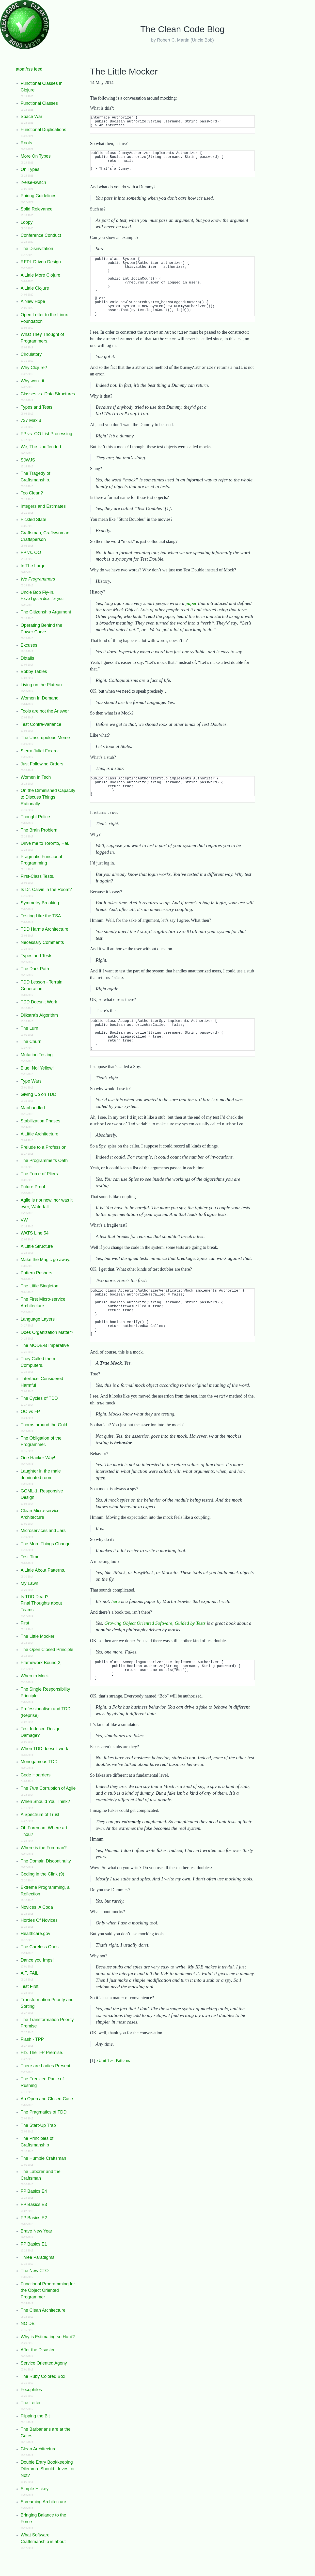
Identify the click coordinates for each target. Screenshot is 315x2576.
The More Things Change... (47, 1543)
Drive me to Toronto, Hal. (45, 843)
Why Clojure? (34, 367)
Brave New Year (36, 2231)
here (115, 1648)
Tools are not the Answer (45, 711)
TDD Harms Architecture (44, 929)
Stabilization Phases (40, 1120)
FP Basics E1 (34, 2244)
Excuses (29, 645)
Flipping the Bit (35, 2415)
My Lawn (29, 1583)
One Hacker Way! (38, 1457)
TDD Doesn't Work (39, 1001)
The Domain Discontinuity (46, 1861)
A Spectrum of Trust (40, 1814)
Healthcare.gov (35, 1933)
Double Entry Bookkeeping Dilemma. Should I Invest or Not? (48, 2469)
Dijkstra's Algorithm (39, 1015)
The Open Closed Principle (47, 1649)
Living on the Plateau (41, 684)
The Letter (31, 2402)
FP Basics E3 (34, 2204)
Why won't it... (34, 380)
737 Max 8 (31, 420)
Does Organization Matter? (47, 1332)
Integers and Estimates (43, 506)
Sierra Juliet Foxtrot (40, 750)
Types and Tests (36, 407)
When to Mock (35, 1675)
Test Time (30, 1556)
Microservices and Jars (43, 1530)
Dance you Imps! (37, 1960)
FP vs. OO (31, 552)
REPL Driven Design (41, 261)
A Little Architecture (39, 1134)
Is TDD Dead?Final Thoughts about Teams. (41, 1603)
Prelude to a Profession (43, 1147)
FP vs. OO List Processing (46, 433)
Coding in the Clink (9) (42, 1874)
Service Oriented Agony (44, 2363)
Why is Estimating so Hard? (48, 2336)
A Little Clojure (35, 288)
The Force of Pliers (39, 1173)
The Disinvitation (37, 248)
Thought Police (35, 816)
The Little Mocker (37, 1636)
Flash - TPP (32, 2039)
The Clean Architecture (43, 2310)
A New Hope (33, 301)
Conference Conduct (41, 235)
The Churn (31, 1041)
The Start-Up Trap (38, 2125)
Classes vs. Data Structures (48, 393)
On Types (30, 169)
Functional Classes (39, 103)
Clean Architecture (39, 2448)
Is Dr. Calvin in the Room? (46, 889)
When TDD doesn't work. (45, 1748)
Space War (31, 116)
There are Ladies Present (45, 2065)
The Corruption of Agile (48, 1788)
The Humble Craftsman (43, 2158)
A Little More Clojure (40, 275)
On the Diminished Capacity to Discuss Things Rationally (48, 797)
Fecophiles (31, 2389)
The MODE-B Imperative (45, 1345)
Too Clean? (32, 493)
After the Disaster (38, 2349)
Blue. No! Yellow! (37, 1068)
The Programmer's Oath (44, 1160)
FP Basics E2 (34, 2217)
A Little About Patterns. (43, 1570)
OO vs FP (30, 1411)
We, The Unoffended (41, 446)
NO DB (28, 2323)
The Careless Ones (40, 1946)
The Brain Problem (39, 830)
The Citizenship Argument (46, 612)
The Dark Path (35, 968)
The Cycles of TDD (39, 1398)
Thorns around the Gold (44, 1424)
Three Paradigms (37, 2257)
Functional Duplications (43, 129)
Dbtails (27, 658)
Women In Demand (40, 698)
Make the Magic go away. (45, 1259)
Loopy (27, 222)
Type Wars (31, 1081)
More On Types (36, 156)
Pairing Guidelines (38, 195)
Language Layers (38, 1319)
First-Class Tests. (37, 876)
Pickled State (34, 519)
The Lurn (29, 1028)
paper (191, 625)
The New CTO (35, 2270)
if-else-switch (33, 182)
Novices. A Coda (37, 1907)
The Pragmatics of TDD (44, 2112)
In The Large (33, 565)
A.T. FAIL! (30, 1973)
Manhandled (33, 1107)
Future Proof (33, 1186)
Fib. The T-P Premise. (42, 2052)
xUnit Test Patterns (113, 2112)
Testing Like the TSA (41, 915)
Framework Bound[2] (41, 1662)
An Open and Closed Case (47, 2098)
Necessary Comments (42, 942)
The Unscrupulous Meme (45, 737)
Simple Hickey (34, 2488)
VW (24, 1220)
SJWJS (28, 460)
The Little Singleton (39, 1285)
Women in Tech (36, 777)
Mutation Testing (37, 1054)
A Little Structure (37, 1246)
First (25, 1623)
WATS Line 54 (34, 1233)
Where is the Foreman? (44, 1847)
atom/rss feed (29, 69)
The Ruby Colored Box (43, 2376)
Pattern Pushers (36, 1272)
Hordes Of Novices (39, 1920)
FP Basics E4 (34, 2191)
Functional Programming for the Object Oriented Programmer (48, 2290)
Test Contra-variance (41, 724)
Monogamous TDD (39, 1761)
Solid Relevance (36, 209)
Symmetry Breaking (40, 902)
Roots (26, 142)
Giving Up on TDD (38, 1094)
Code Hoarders (35, 1774)
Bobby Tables (34, 671)
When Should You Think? (45, 1801)
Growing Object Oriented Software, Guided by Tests (154, 1670)
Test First (30, 1986)
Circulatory (31, 354)
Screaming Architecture (43, 2501)
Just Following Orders (42, 763)
